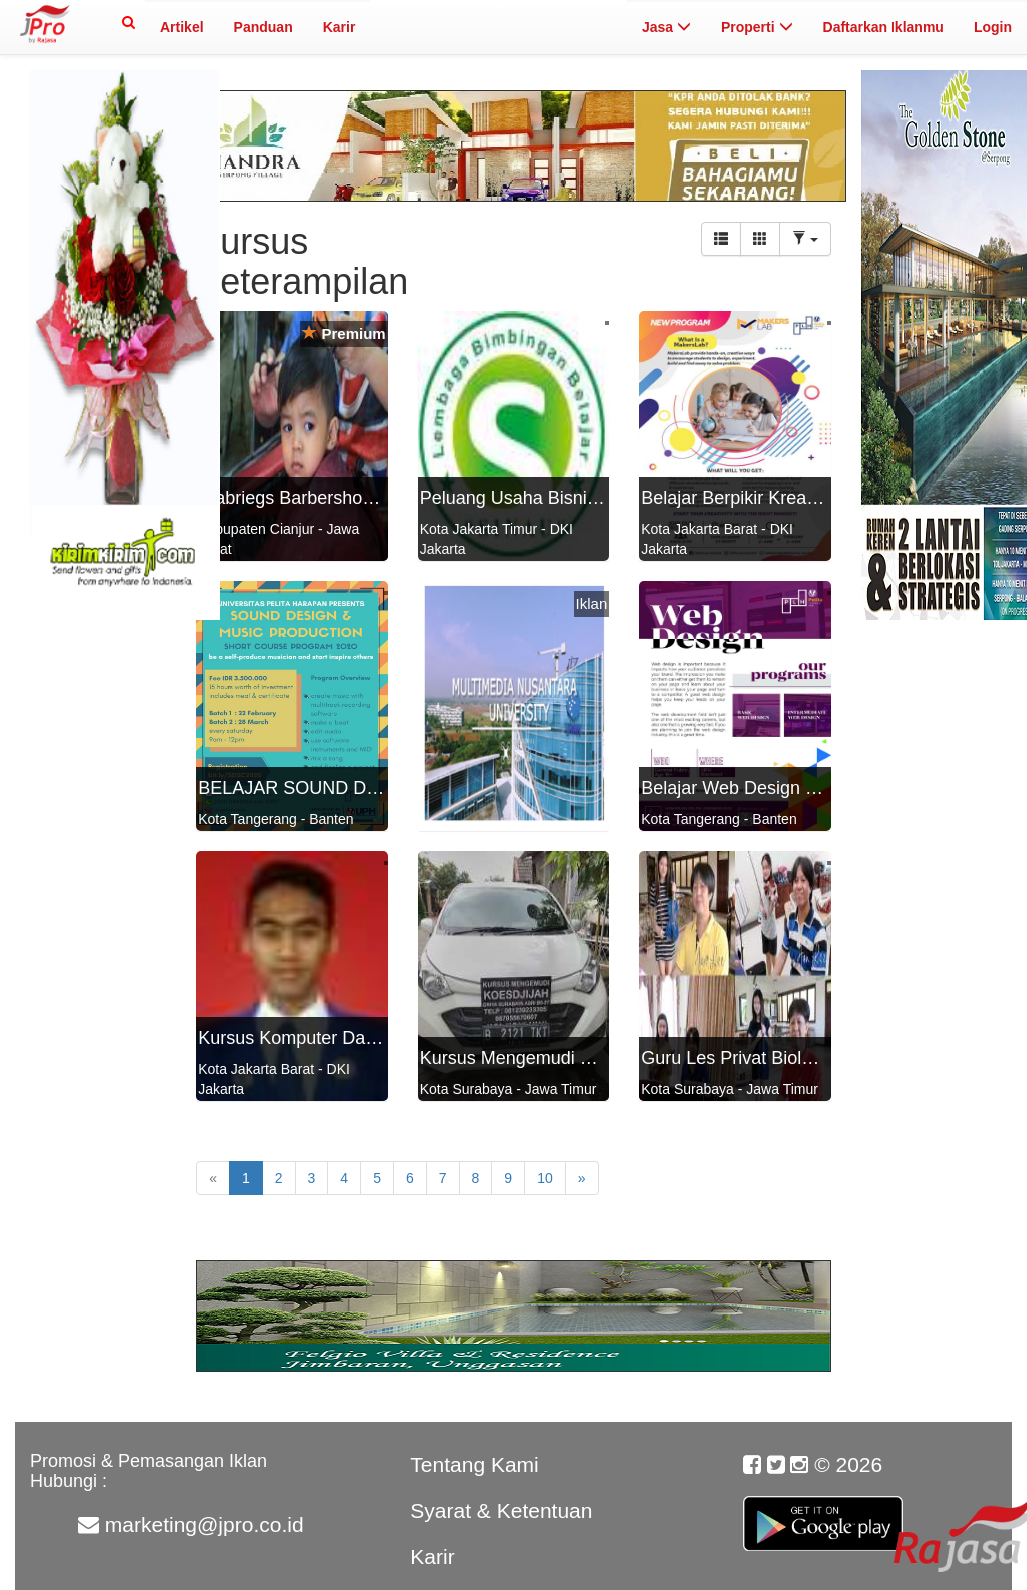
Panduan (263, 27)
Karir (339, 27)
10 (545, 1178)
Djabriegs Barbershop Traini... (317, 498)
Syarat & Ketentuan (501, 1510)
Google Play (823, 1513)
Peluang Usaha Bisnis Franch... (546, 498)
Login (993, 27)
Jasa (666, 27)
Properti (757, 27)
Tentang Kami (474, 1464)
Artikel (182, 27)
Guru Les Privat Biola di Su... (756, 1058)
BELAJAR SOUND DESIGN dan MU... (351, 788)
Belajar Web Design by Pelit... (760, 788)
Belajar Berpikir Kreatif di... (747, 498)
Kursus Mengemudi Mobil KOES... (556, 1058)
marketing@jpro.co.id (204, 1524)
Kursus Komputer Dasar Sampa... (332, 1038)
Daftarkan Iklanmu (883, 27)
